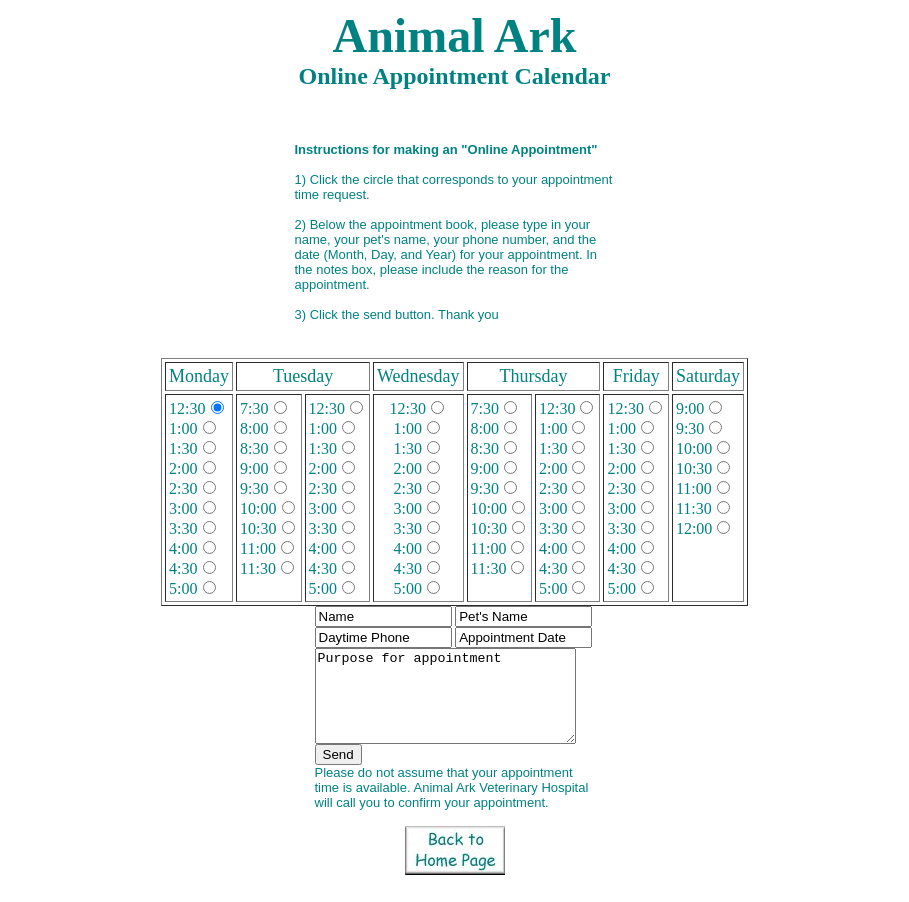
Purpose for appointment (454, 705)
